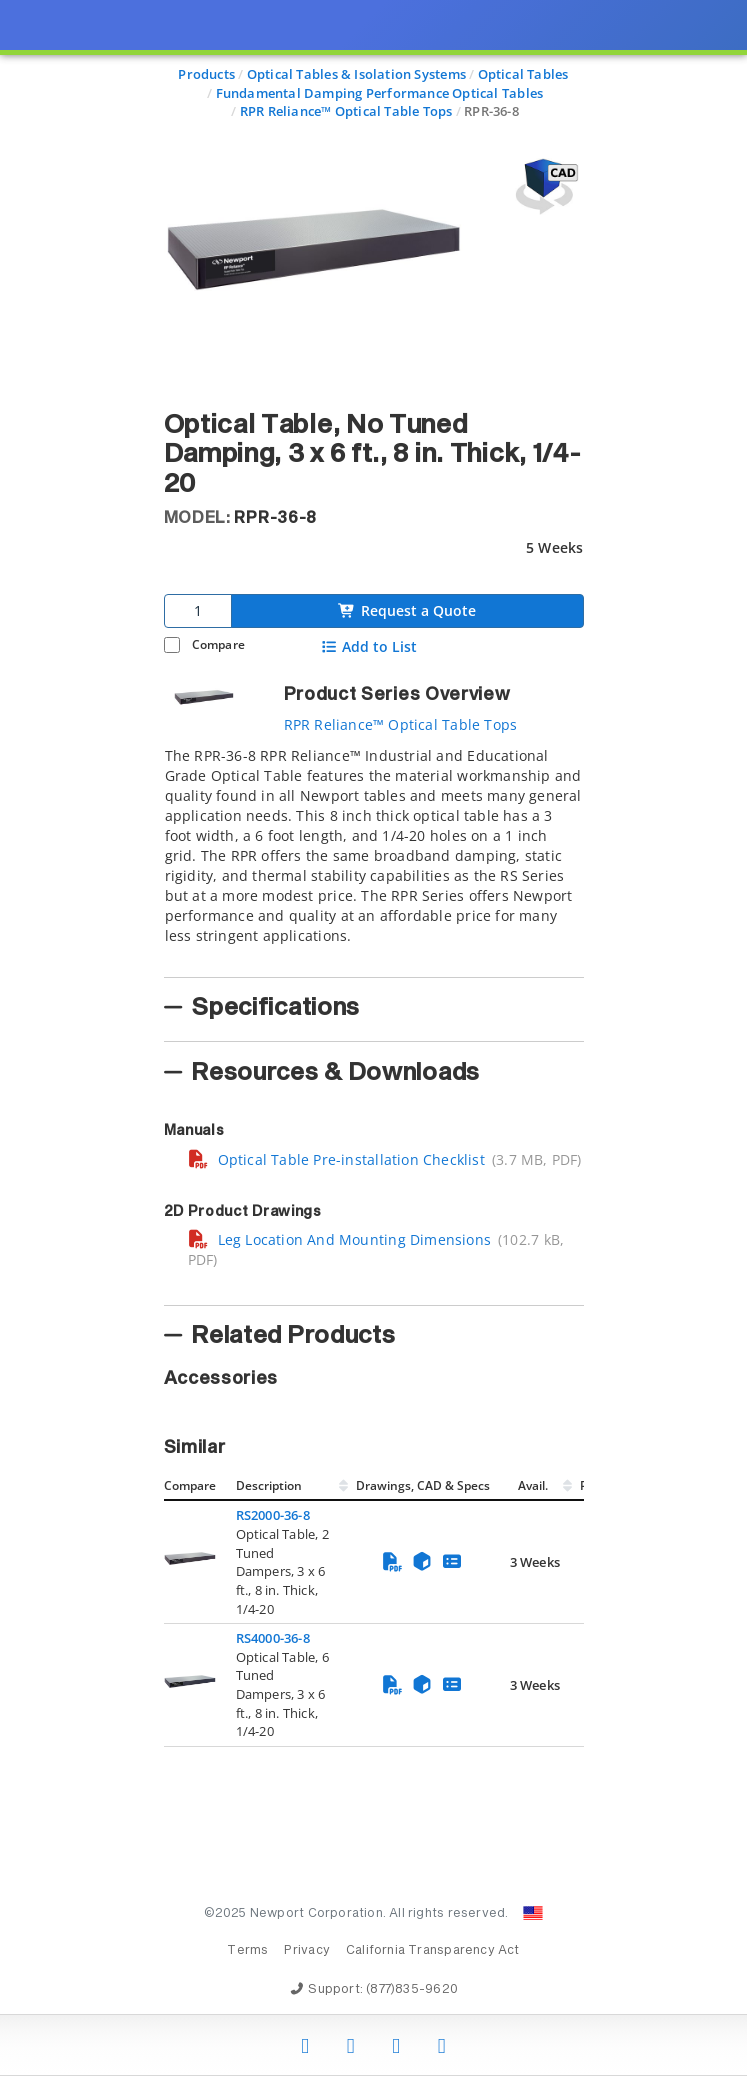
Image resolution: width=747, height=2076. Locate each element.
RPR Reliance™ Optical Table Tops (401, 724)
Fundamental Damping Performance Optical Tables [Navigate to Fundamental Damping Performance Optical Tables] (380, 93)
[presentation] (373, 1038)
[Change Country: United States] (533, 1913)
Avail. (534, 1485)
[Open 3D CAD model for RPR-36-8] (544, 186)
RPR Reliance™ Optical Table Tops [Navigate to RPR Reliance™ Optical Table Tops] (346, 111)
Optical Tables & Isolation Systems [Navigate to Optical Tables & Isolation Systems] (356, 74)
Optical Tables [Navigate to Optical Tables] (523, 74)
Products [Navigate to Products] (206, 74)
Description (269, 1485)
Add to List (368, 647)
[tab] (374, 856)
